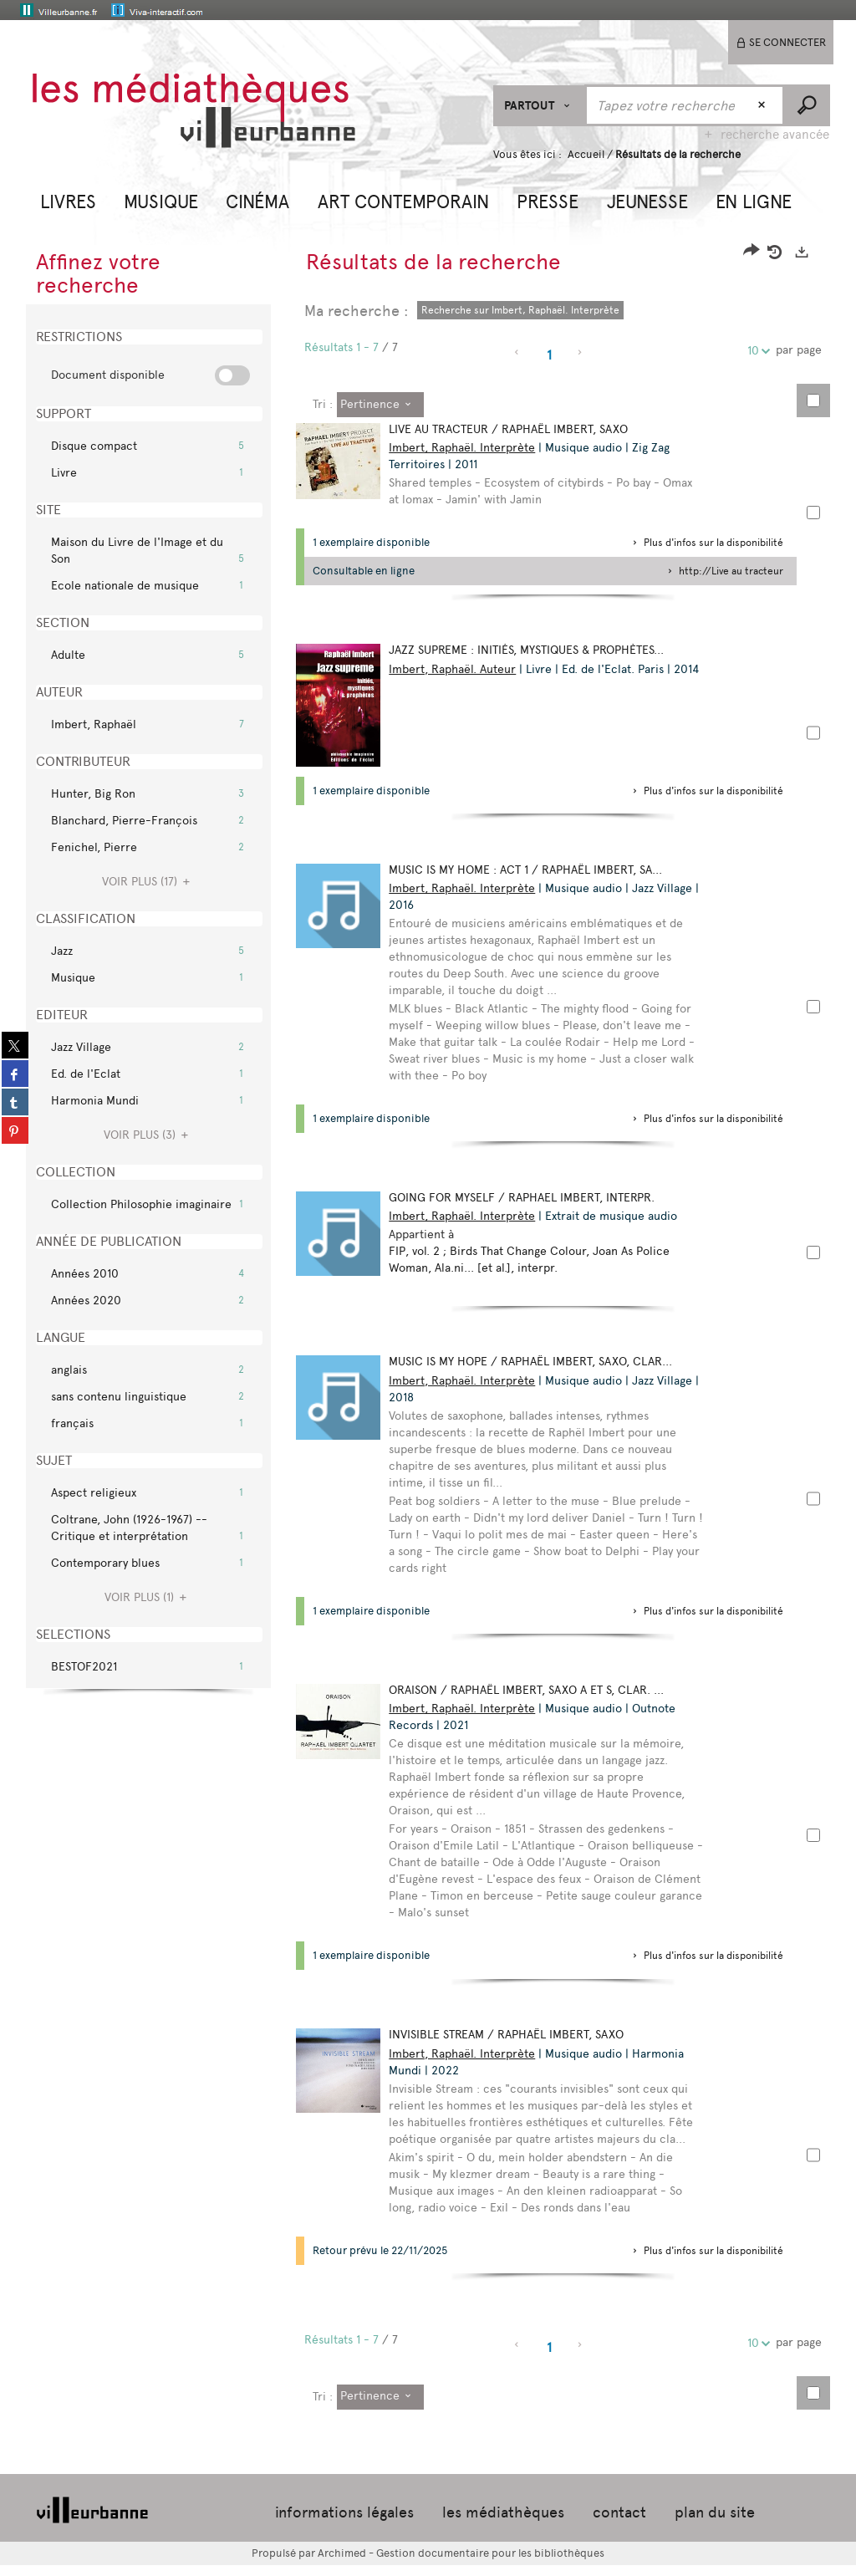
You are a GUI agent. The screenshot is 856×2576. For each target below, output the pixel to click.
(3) (148, 1135)
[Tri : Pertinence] (380, 404)
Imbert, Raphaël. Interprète (469, 448)
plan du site (715, 2523)
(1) (147, 1597)
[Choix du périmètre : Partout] (539, 105)
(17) (148, 882)
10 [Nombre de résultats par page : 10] (755, 350)
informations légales (344, 2523)
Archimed (342, 2564)
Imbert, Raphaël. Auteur (459, 669)
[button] (68, 200)
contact (619, 2523)
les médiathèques (503, 2523)
